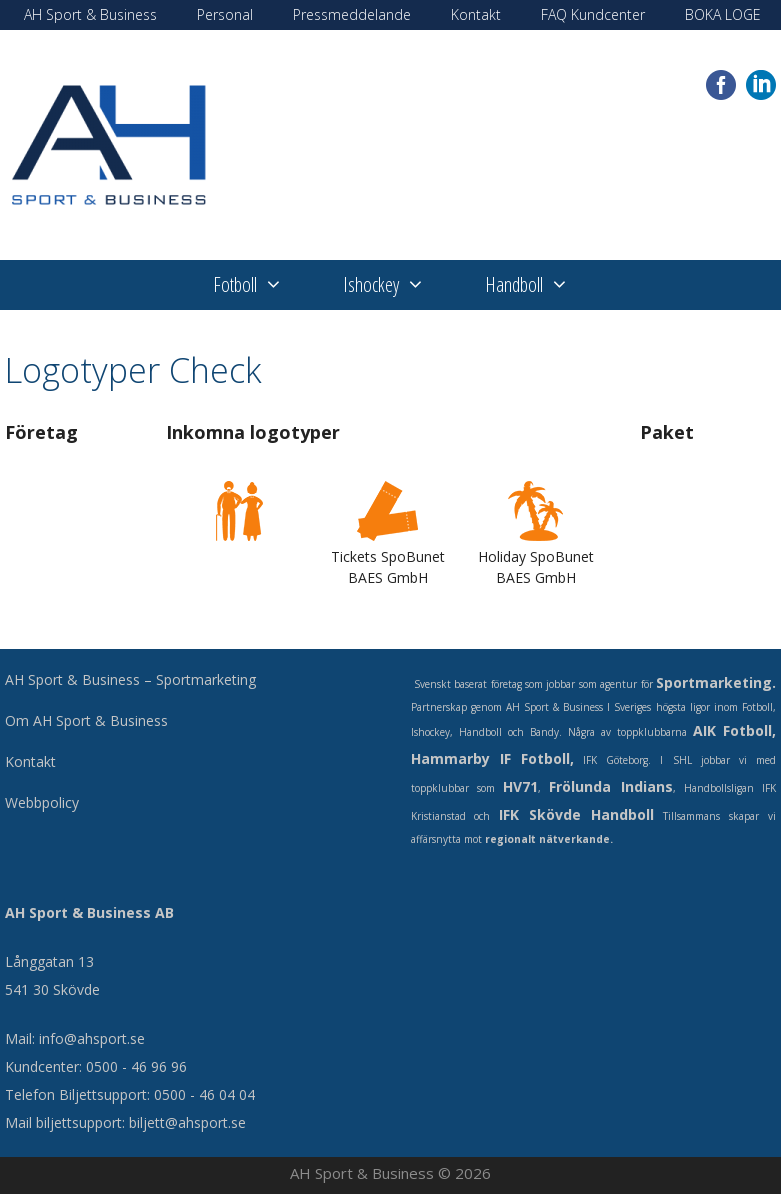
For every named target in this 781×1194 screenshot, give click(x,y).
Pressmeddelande (352, 14)
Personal (225, 14)
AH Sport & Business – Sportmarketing (130, 679)
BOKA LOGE (723, 14)
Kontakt (476, 14)
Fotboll (263, 285)
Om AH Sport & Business (86, 720)
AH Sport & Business (90, 14)
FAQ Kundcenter (593, 14)
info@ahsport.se (92, 1038)
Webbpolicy (42, 802)
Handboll (542, 285)
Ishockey (399, 285)
